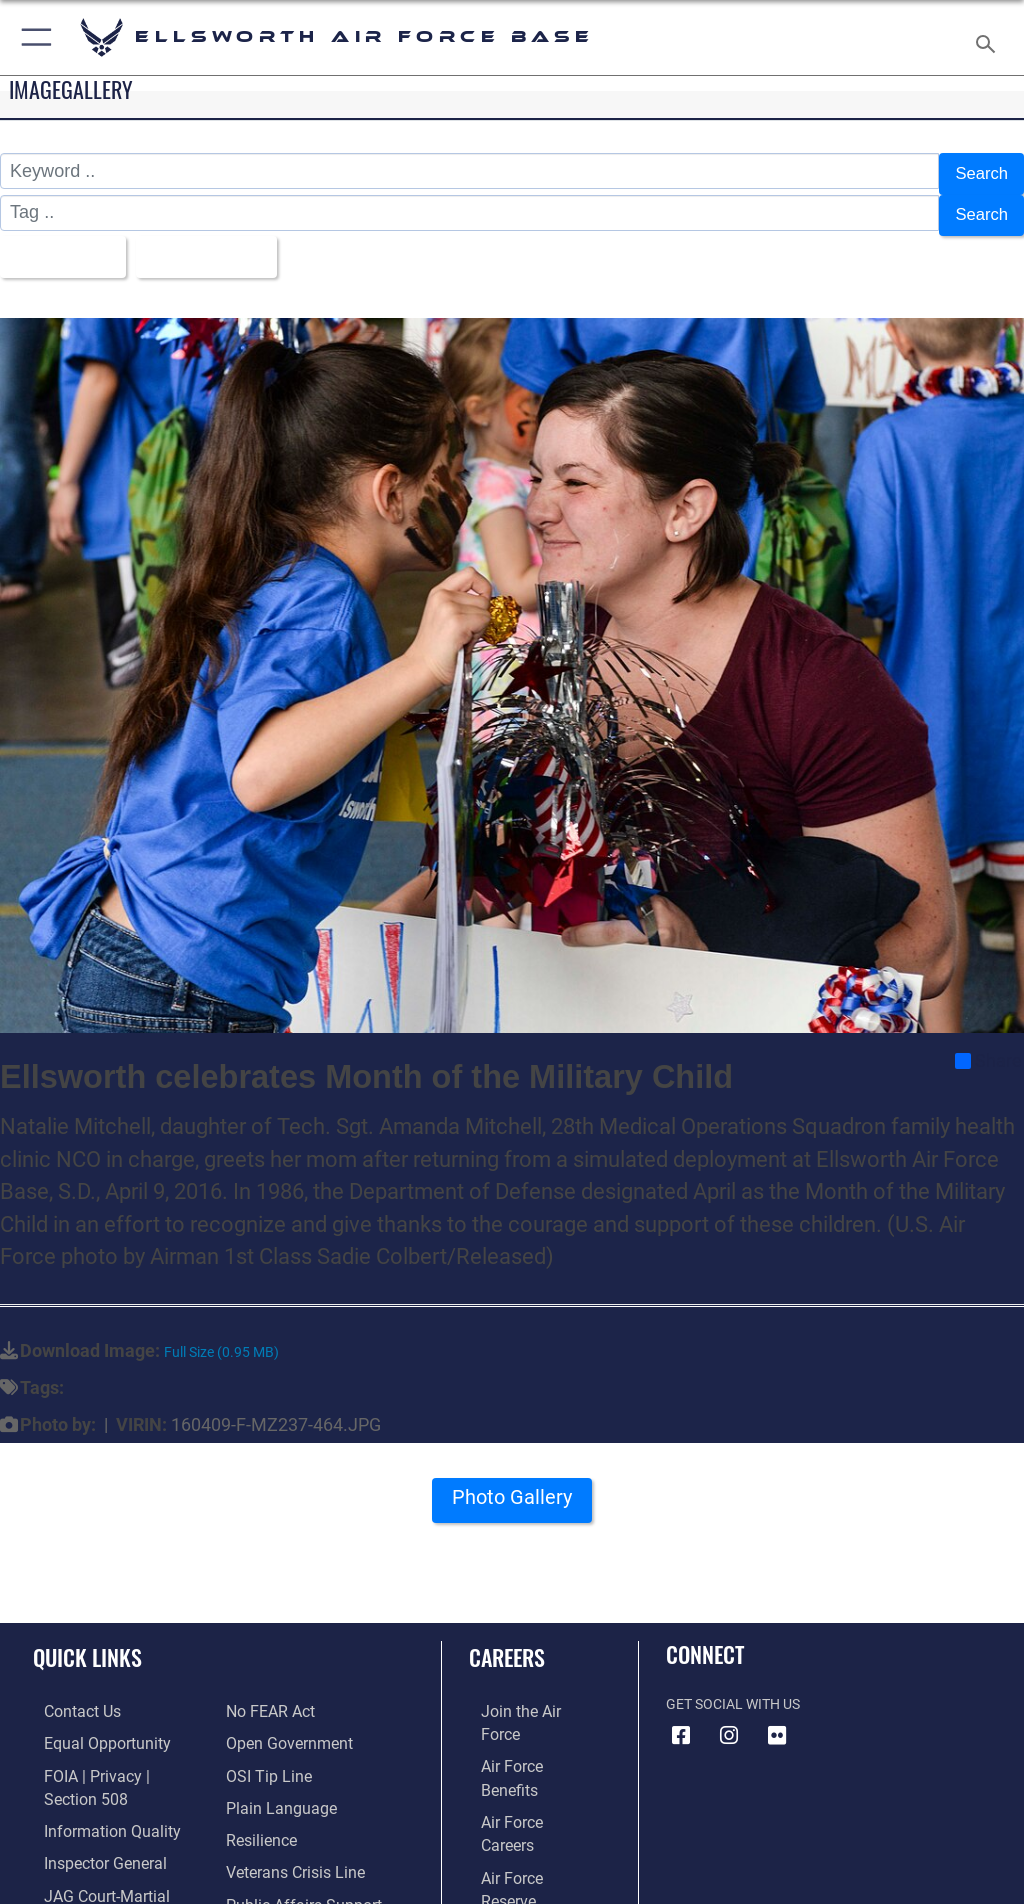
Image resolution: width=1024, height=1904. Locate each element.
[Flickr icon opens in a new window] (777, 1719)
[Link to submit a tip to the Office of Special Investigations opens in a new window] (262, 1725)
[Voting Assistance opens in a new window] (282, 1878)
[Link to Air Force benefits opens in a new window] (523, 1725)
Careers (507, 1641)
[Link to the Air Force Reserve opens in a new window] (522, 1786)
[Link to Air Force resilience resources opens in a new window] (256, 1786)
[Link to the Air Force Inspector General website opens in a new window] (88, 1817)
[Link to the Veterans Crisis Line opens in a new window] (287, 1817)
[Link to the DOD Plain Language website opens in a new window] (274, 1756)
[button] (32, 37)
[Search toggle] (989, 37)
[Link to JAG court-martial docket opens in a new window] (112, 1848)
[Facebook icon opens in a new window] (681, 1719)
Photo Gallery (512, 1488)
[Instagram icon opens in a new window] (729, 1719)
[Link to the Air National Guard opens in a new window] (526, 1817)
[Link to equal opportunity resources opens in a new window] (89, 1725)
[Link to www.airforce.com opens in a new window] (523, 1694)
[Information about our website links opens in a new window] (79, 1878)
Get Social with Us (733, 1688)
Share (988, 1044)
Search (979, 172)
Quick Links (87, 1641)
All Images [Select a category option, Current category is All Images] (60, 244)
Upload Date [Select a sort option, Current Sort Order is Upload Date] (214, 244)
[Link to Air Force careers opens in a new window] (522, 1756)
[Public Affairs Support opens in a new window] (294, 1848)
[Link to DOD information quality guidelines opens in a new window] (93, 1786)
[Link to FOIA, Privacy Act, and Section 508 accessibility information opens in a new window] (117, 1756)
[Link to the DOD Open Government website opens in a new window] (282, 1694)
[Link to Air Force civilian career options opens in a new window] (514, 1848)
